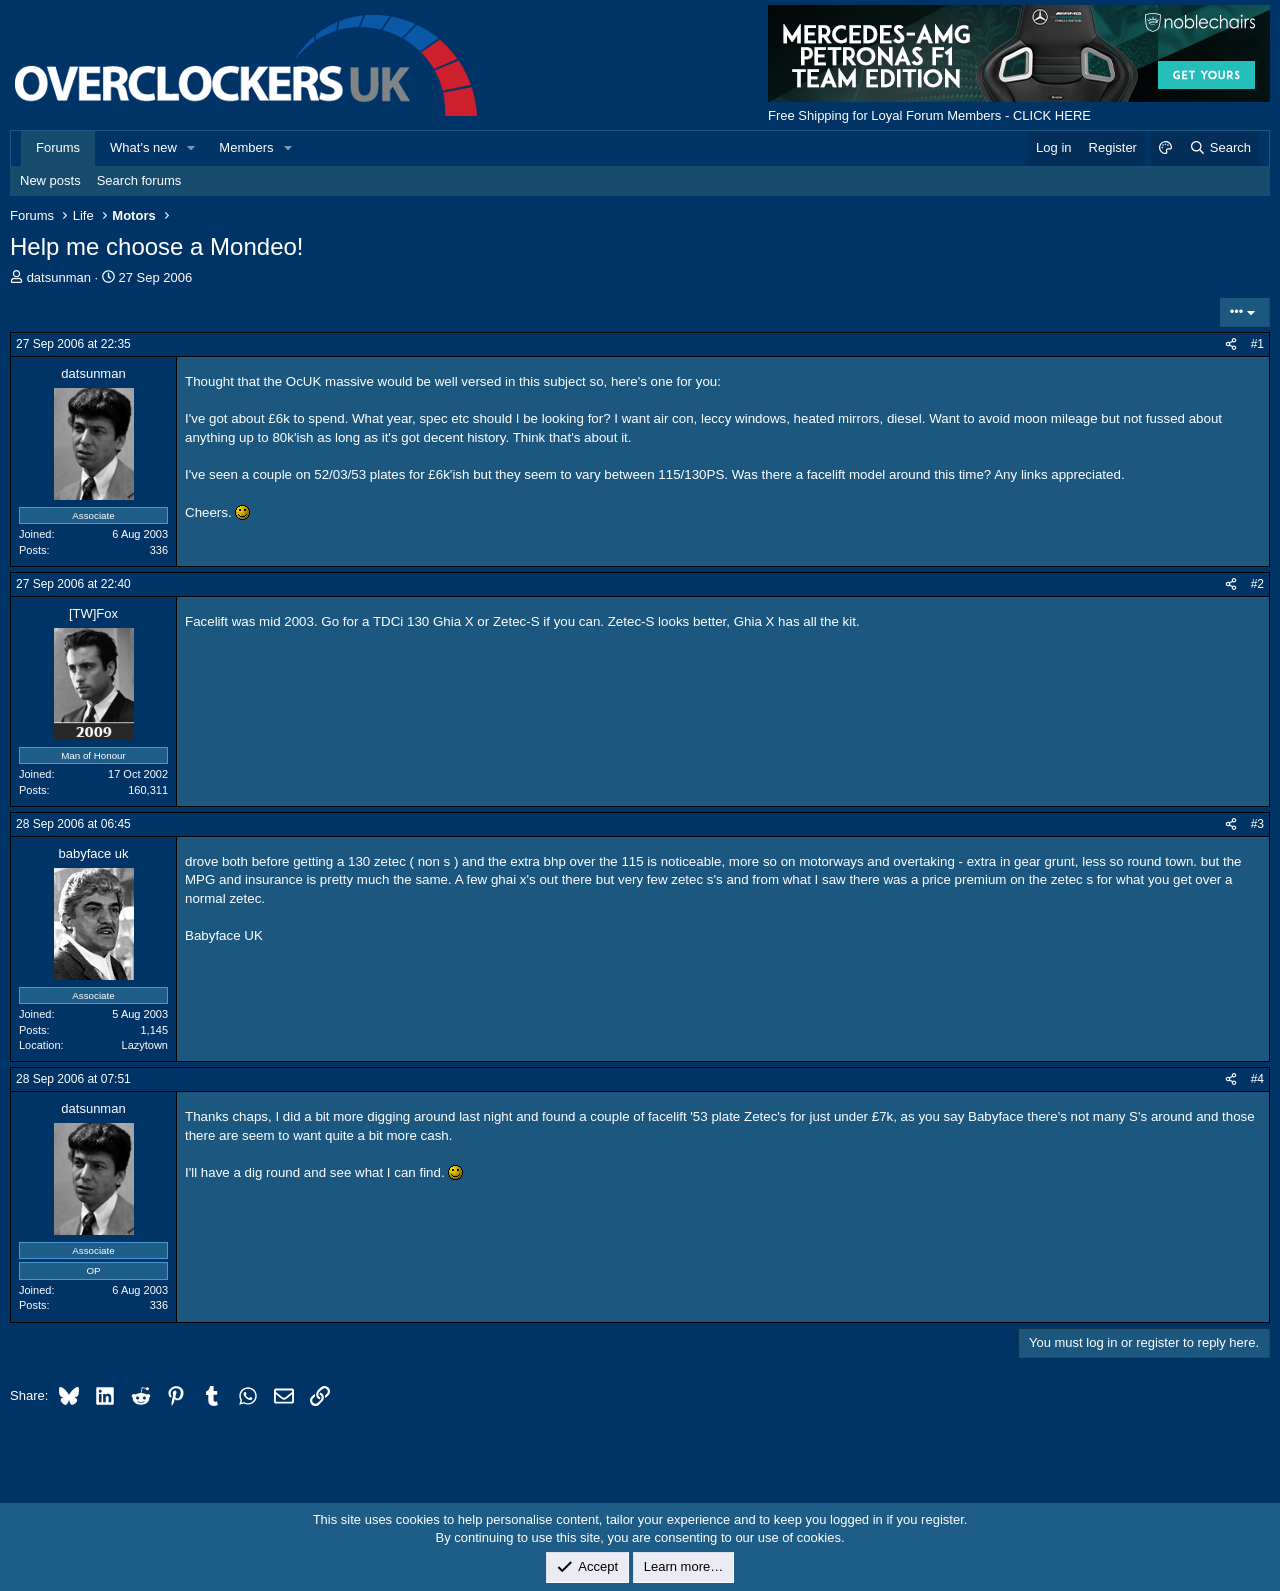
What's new (143, 147)
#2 (1257, 584)
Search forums (139, 180)
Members (246, 147)
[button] (192, 148)
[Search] (1219, 148)
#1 (1257, 344)
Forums (58, 147)
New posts (50, 180)
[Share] (1231, 344)
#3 (1257, 824)
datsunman (59, 277)
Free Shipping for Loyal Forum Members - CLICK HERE (929, 115)
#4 (1257, 1079)
